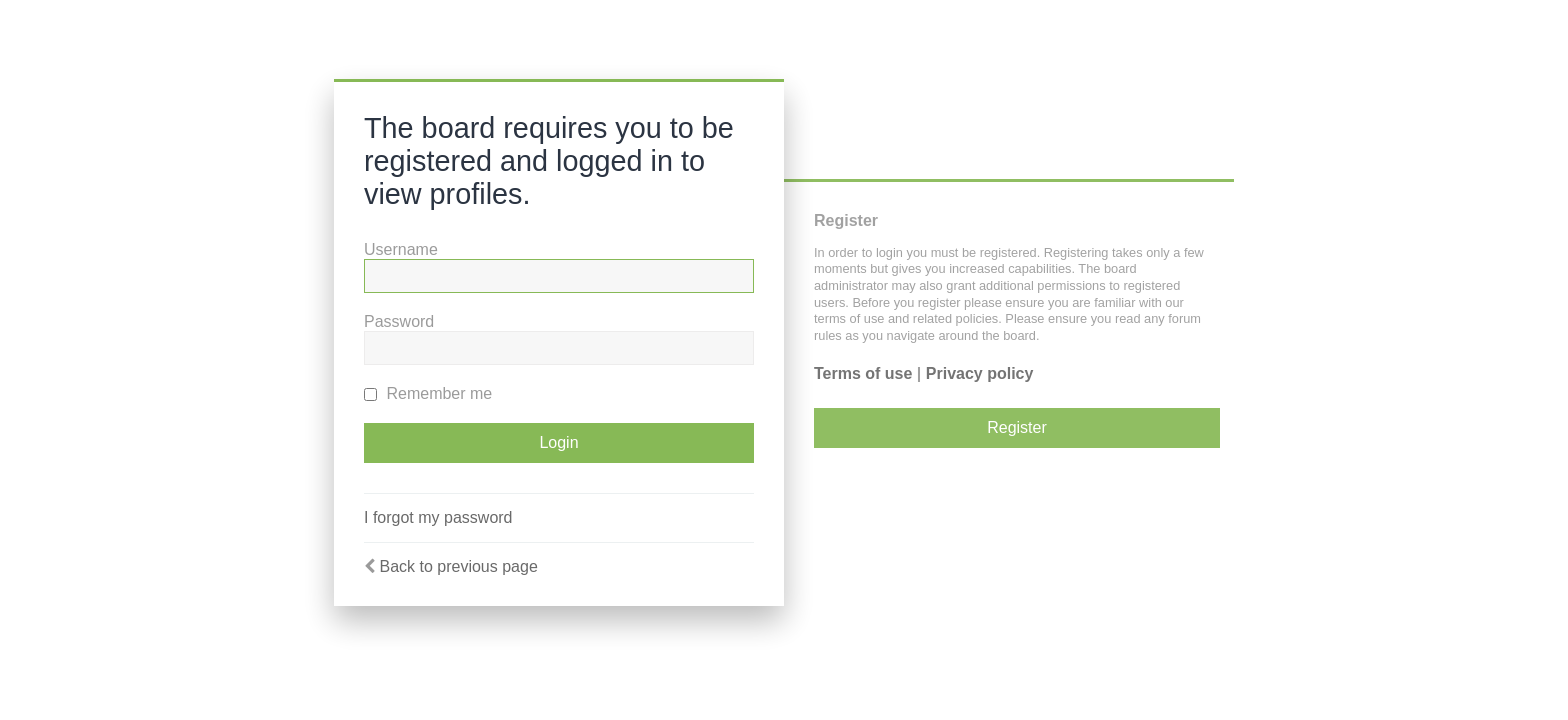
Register (1017, 427)
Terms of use (863, 373)
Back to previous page (458, 566)
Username (401, 249)
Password (399, 321)
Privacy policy (980, 373)
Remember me (428, 393)
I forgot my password (438, 517)
